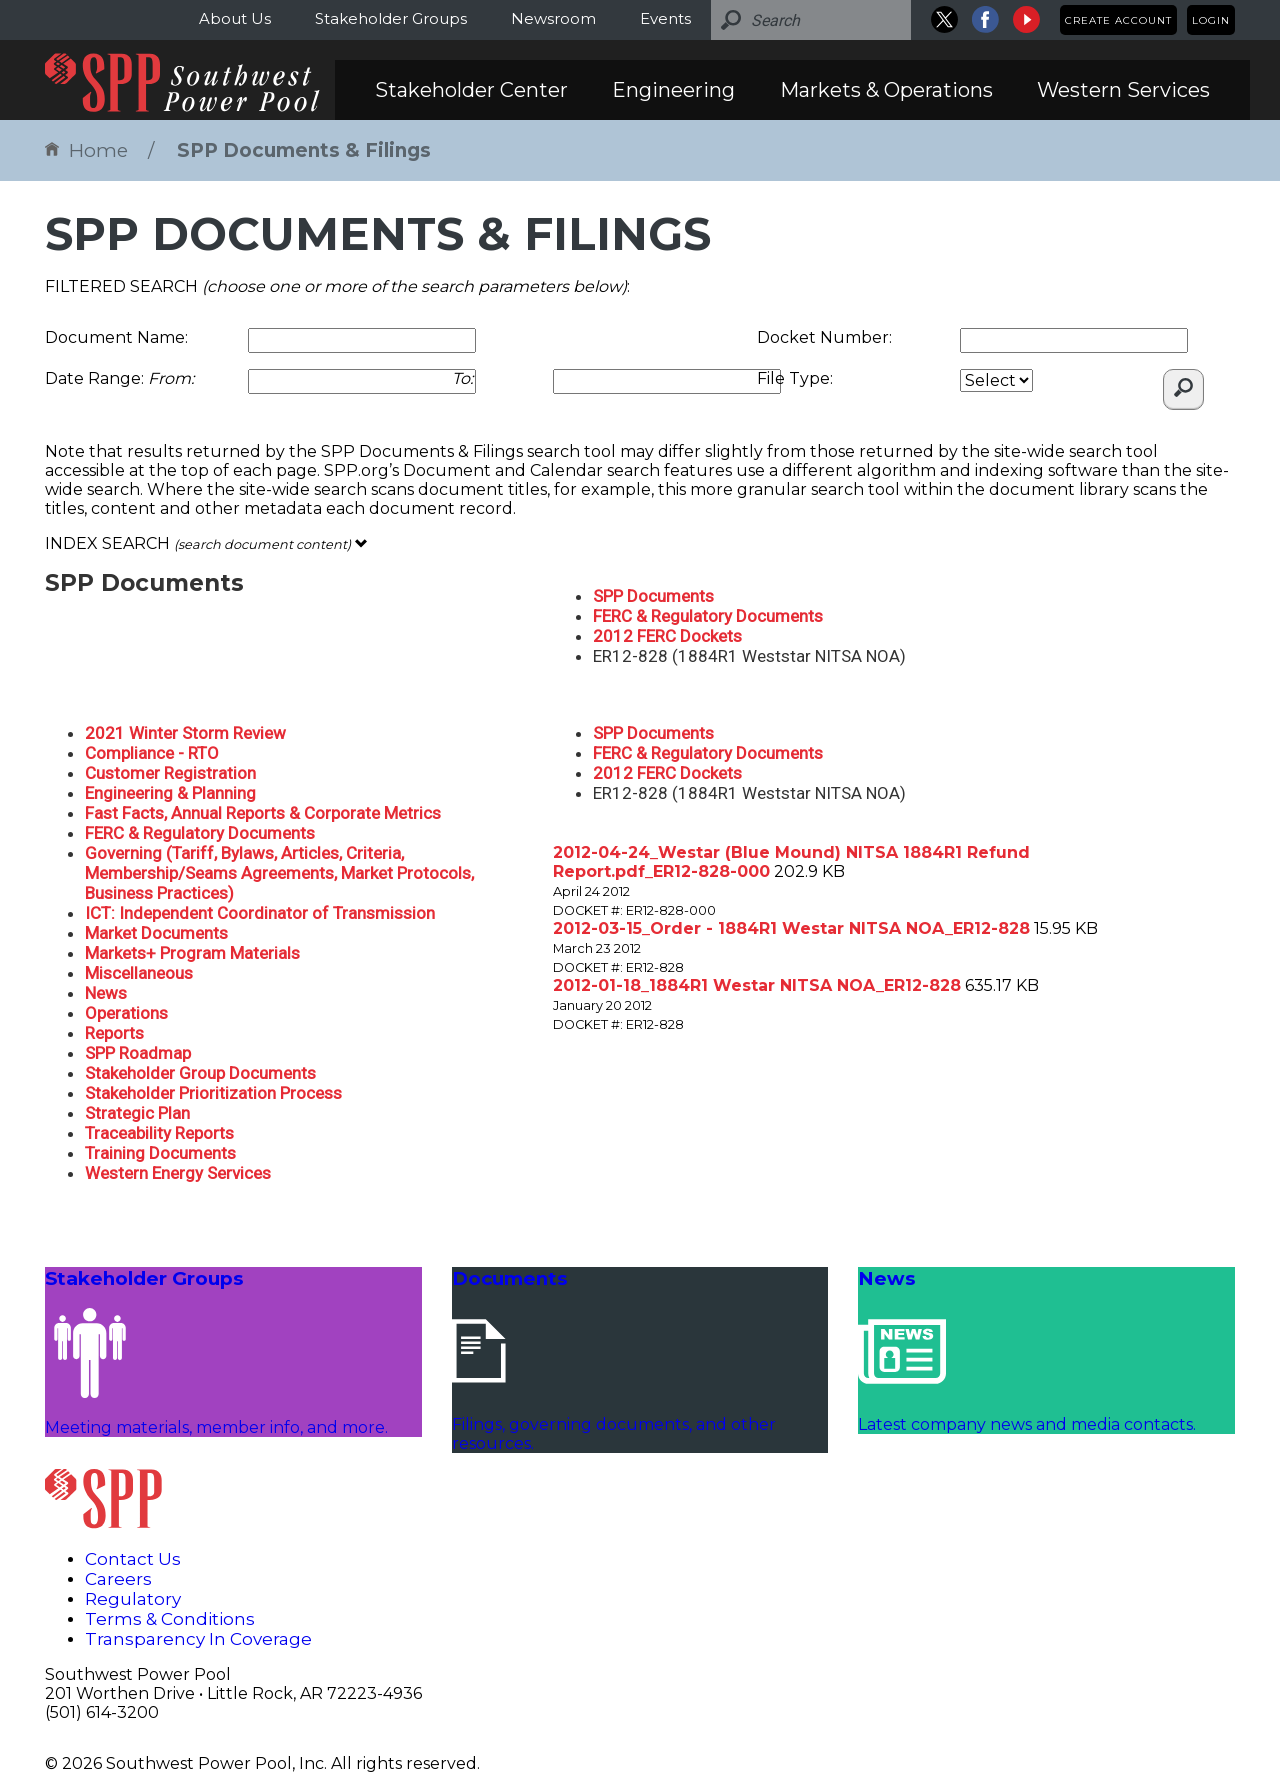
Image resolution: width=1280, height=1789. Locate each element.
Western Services (1123, 90)
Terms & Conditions (170, 1619)
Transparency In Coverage (198, 1639)
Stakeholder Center (471, 90)
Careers (118, 1579)
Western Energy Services (178, 1173)
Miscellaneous (139, 973)
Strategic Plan (137, 1113)
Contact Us (133, 1559)
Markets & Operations (886, 90)
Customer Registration (170, 773)
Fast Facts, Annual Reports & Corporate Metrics (263, 813)
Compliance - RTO (152, 753)
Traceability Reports (159, 1133)
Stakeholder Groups (391, 18)
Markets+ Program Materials (192, 953)
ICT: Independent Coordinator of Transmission (260, 913)
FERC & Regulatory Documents (708, 616)
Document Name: (116, 337)
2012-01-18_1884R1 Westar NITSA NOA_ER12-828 (757, 985)
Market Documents (156, 933)
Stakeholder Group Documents (200, 1073)
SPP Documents (653, 596)
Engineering (673, 90)
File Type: (795, 378)
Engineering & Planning (170, 793)
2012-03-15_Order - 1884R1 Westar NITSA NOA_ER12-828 (791, 928)
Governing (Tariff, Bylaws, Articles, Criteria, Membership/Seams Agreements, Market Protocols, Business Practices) (279, 873)
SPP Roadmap (138, 1053)
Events (665, 18)
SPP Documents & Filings (304, 150)
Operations (126, 1013)
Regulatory (133, 1599)
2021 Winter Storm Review (185, 733)
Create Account (1118, 20)
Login (1211, 20)
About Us (235, 18)
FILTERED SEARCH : (337, 286)
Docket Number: (824, 337)
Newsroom (553, 18)
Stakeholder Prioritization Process (213, 1093)
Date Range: (119, 378)
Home (86, 150)
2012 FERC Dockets (667, 636)
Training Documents (160, 1153)
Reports (114, 1033)
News (106, 993)
